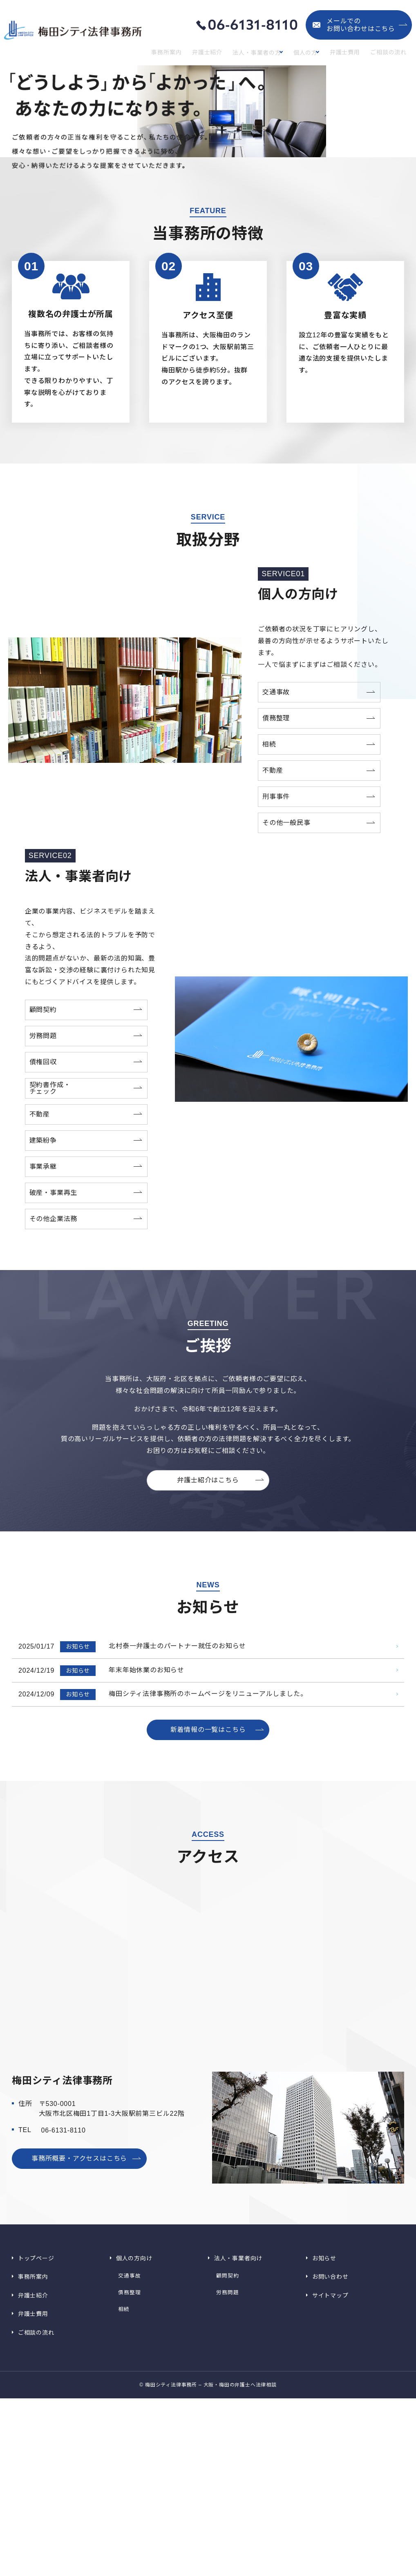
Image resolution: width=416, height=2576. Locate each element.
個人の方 (308, 52)
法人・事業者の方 (257, 52)
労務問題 (225, 2489)
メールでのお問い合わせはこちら (361, 25)
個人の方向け (134, 2468)
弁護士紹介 (211, 52)
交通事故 (127, 2479)
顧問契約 (225, 2479)
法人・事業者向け (238, 2468)
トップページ (36, 2468)
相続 (121, 2499)
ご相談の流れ (390, 52)
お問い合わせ (330, 2479)
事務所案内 (174, 52)
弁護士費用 (350, 52)
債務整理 (127, 2489)
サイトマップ (330, 2490)
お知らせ (324, 2468)
